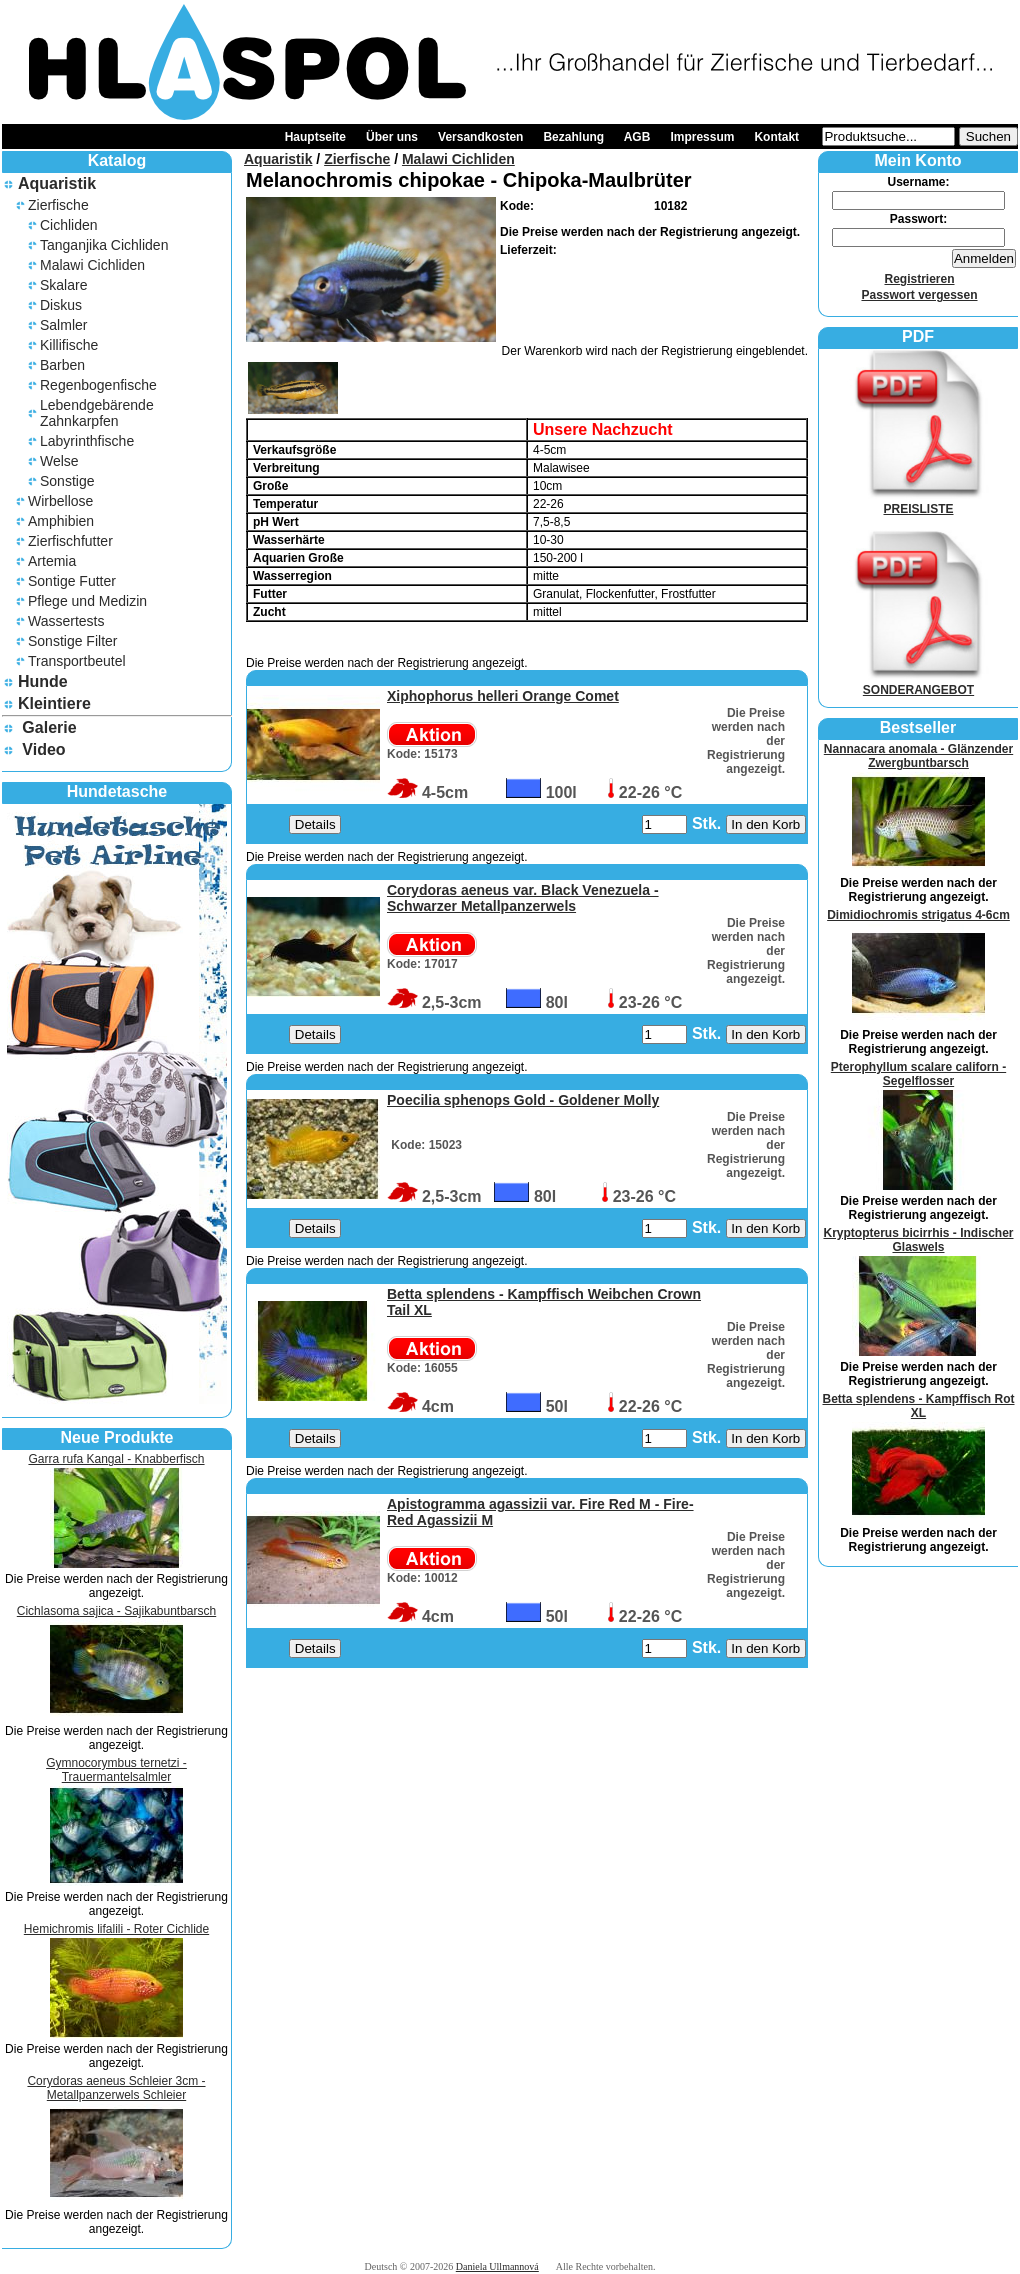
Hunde (43, 681)
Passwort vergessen (919, 295)
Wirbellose (60, 501)
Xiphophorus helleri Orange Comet (503, 696)
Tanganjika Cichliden (104, 245)
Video (43, 749)
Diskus (61, 305)
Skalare (63, 285)
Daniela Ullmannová (497, 2266)
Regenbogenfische (98, 385)
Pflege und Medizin (87, 601)
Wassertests (66, 621)
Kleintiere (54, 703)
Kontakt (776, 137)
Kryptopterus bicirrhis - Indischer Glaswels (918, 1240)
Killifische (69, 345)
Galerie (49, 727)
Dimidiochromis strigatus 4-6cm (918, 915)
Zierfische (58, 205)
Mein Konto (917, 160)
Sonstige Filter (72, 641)
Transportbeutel (77, 661)
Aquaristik (57, 183)
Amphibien (61, 521)
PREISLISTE (919, 502)
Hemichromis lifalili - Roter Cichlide (116, 1929)
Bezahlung (573, 137)
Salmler (63, 325)
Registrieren (919, 279)
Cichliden (69, 225)
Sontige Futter (72, 581)
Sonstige (67, 481)
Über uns (392, 137)
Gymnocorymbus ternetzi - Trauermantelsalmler (116, 1770)
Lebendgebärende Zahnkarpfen (97, 413)
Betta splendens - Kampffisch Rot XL (918, 1406)
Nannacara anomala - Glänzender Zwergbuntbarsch (918, 756)
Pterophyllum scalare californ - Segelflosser (918, 1074)
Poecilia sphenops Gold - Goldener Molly (523, 1100)
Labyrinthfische (87, 441)
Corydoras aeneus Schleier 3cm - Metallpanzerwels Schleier (116, 2088)
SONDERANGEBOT (919, 683)
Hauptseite (315, 137)
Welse (59, 461)
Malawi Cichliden (92, 265)
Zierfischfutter (70, 541)
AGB (637, 137)
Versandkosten (480, 137)
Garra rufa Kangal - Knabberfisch (116, 1459)
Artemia (52, 561)
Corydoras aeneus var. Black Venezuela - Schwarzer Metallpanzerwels (523, 898)
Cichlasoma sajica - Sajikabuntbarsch (116, 1611)
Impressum (702, 137)
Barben (62, 365)
